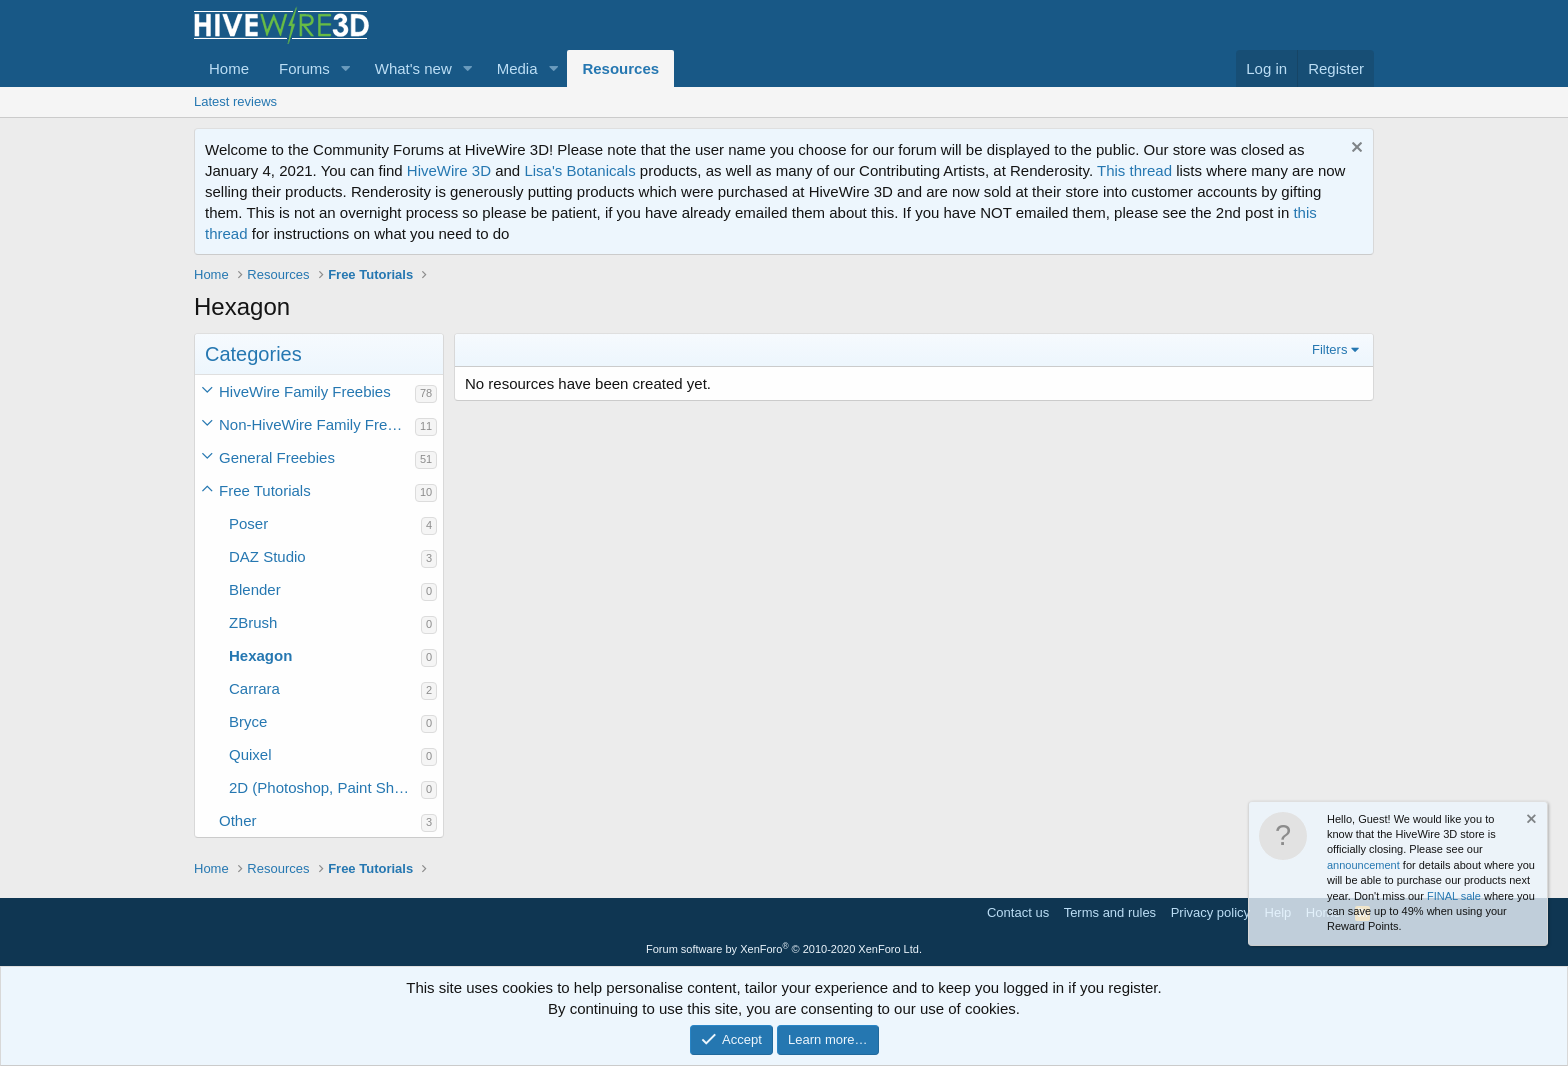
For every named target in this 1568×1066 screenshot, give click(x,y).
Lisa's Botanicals (579, 170)
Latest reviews (235, 101)
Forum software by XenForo (784, 949)
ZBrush (253, 622)
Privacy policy (1210, 912)
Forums (304, 68)
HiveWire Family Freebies (305, 391)
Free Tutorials (265, 490)
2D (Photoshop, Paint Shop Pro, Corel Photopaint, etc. (325, 787)
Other (238, 820)
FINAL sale (1454, 896)
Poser (248, 523)
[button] (346, 68)
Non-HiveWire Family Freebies (317, 424)
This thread (1134, 170)
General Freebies (277, 457)
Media (517, 68)
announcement (1363, 865)
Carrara (254, 688)
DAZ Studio (267, 556)
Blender (255, 589)
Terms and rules (1110, 912)
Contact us (1018, 912)
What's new (413, 68)
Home (229, 68)
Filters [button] (1329, 349)
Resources (620, 68)
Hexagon (260, 655)
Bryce (248, 721)
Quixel (250, 754)
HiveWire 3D (449, 170)
